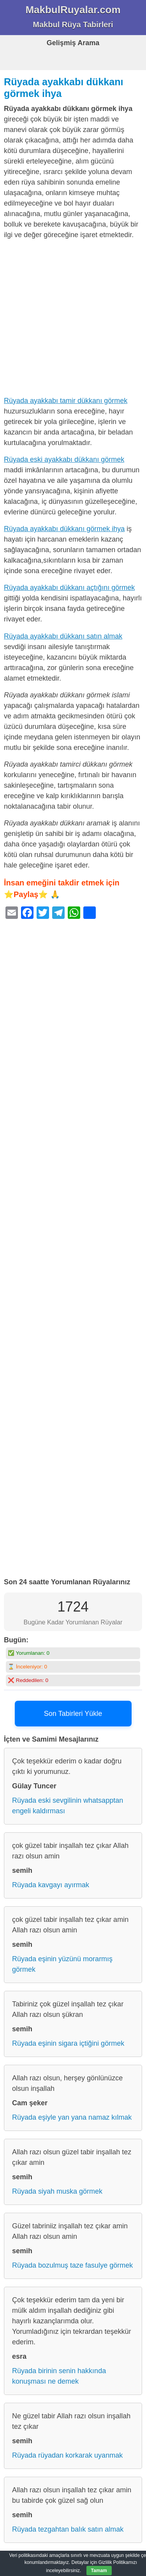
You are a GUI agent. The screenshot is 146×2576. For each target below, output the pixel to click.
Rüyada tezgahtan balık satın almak (67, 2529)
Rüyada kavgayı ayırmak (50, 1885)
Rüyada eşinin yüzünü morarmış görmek (62, 1964)
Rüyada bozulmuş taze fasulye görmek (72, 2265)
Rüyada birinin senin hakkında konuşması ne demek (59, 2376)
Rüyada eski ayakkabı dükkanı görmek (64, 459)
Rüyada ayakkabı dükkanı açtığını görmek (69, 587)
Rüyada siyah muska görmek (57, 2191)
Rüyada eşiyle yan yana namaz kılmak (72, 2117)
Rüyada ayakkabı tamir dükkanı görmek (65, 401)
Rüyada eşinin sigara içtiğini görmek (68, 2043)
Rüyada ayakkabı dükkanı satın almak (63, 636)
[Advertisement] (73, 319)
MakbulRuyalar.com (72, 10)
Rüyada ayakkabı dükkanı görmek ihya (64, 529)
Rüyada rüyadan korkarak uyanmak (67, 2455)
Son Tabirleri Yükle (73, 1713)
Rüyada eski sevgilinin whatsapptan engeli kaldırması (67, 1806)
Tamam (99, 2570)
